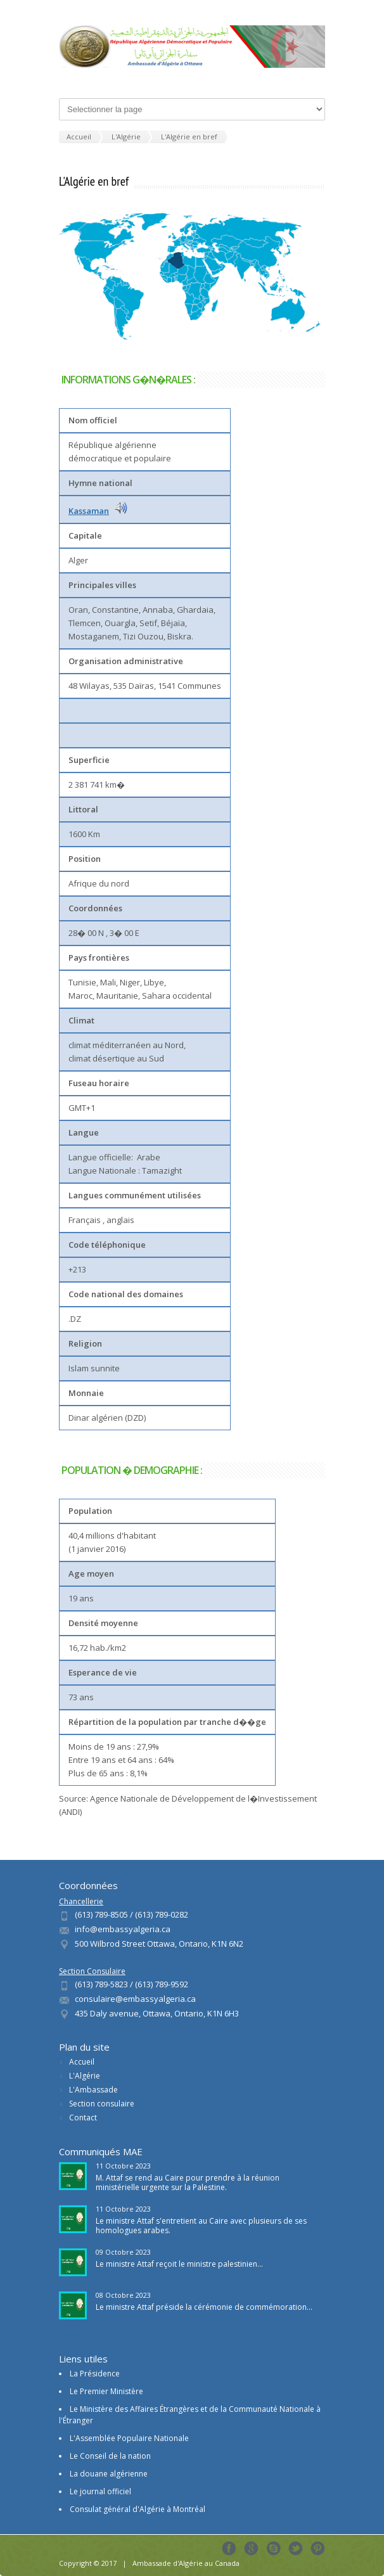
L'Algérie (84, 2075)
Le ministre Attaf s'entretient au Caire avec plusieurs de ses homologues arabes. (201, 2225)
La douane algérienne (109, 2473)
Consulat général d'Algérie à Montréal (137, 2509)
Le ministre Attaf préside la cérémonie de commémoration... (204, 2307)
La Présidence (95, 2373)
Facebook (229, 2548)
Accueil (81, 2061)
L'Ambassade (93, 2089)
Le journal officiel (100, 2491)
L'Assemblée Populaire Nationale (129, 2438)
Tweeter (295, 2548)
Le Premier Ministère (106, 2391)
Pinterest (317, 2548)
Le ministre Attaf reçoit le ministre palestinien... (179, 2264)
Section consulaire (101, 2103)
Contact (83, 2117)
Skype (273, 2548)
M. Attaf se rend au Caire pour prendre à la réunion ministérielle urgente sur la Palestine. (187, 2182)
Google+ (251, 2548)
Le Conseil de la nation (110, 2456)
